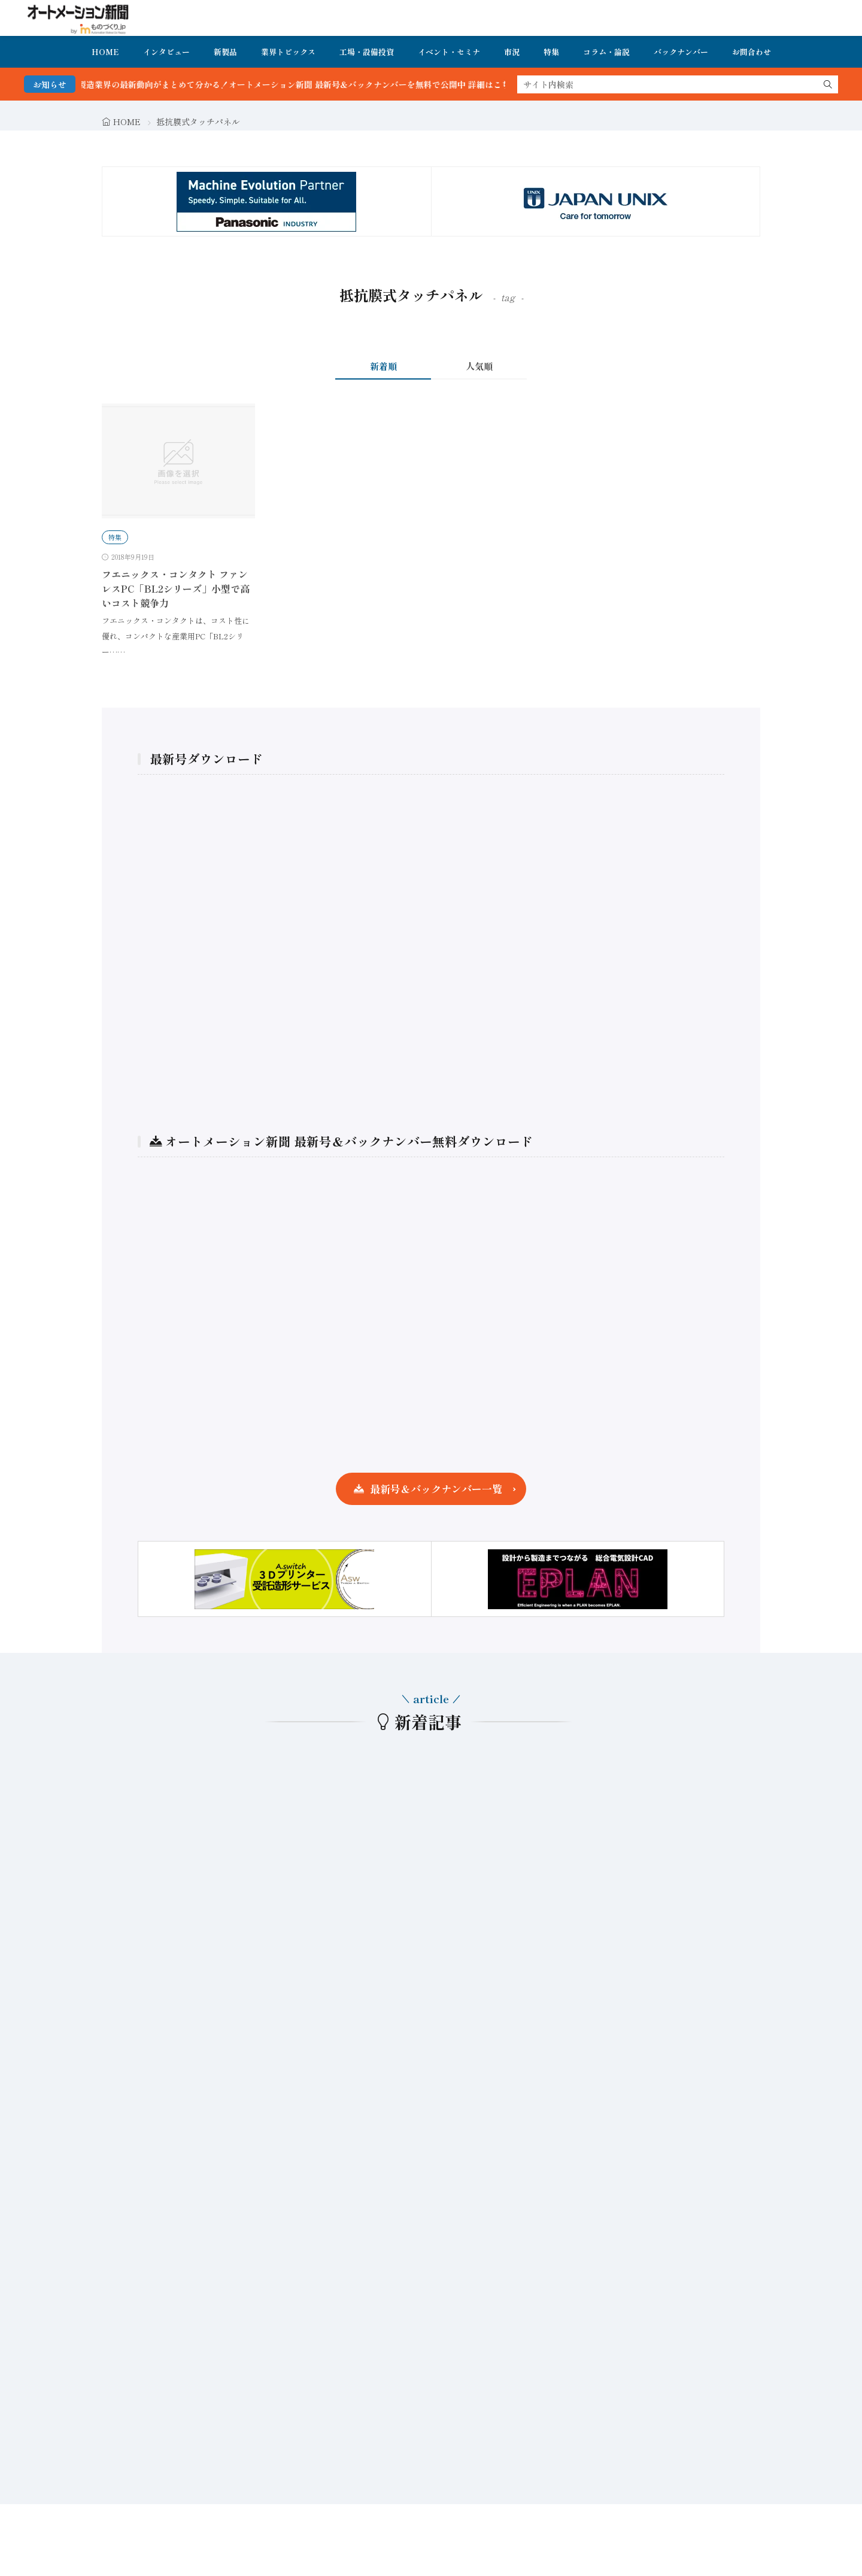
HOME (105, 51)
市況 (512, 51)
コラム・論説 (606, 51)
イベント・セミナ (449, 51)
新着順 (383, 366)
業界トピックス (288, 51)
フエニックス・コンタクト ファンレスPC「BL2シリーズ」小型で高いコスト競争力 (176, 588)
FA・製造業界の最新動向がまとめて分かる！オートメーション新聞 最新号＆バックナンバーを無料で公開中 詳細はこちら (311, 84)
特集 (551, 51)
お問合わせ (751, 51)
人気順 (479, 366)
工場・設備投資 (366, 51)
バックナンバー (681, 51)
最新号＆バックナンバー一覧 (436, 1488)
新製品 (225, 51)
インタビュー (166, 51)
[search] (828, 84)
